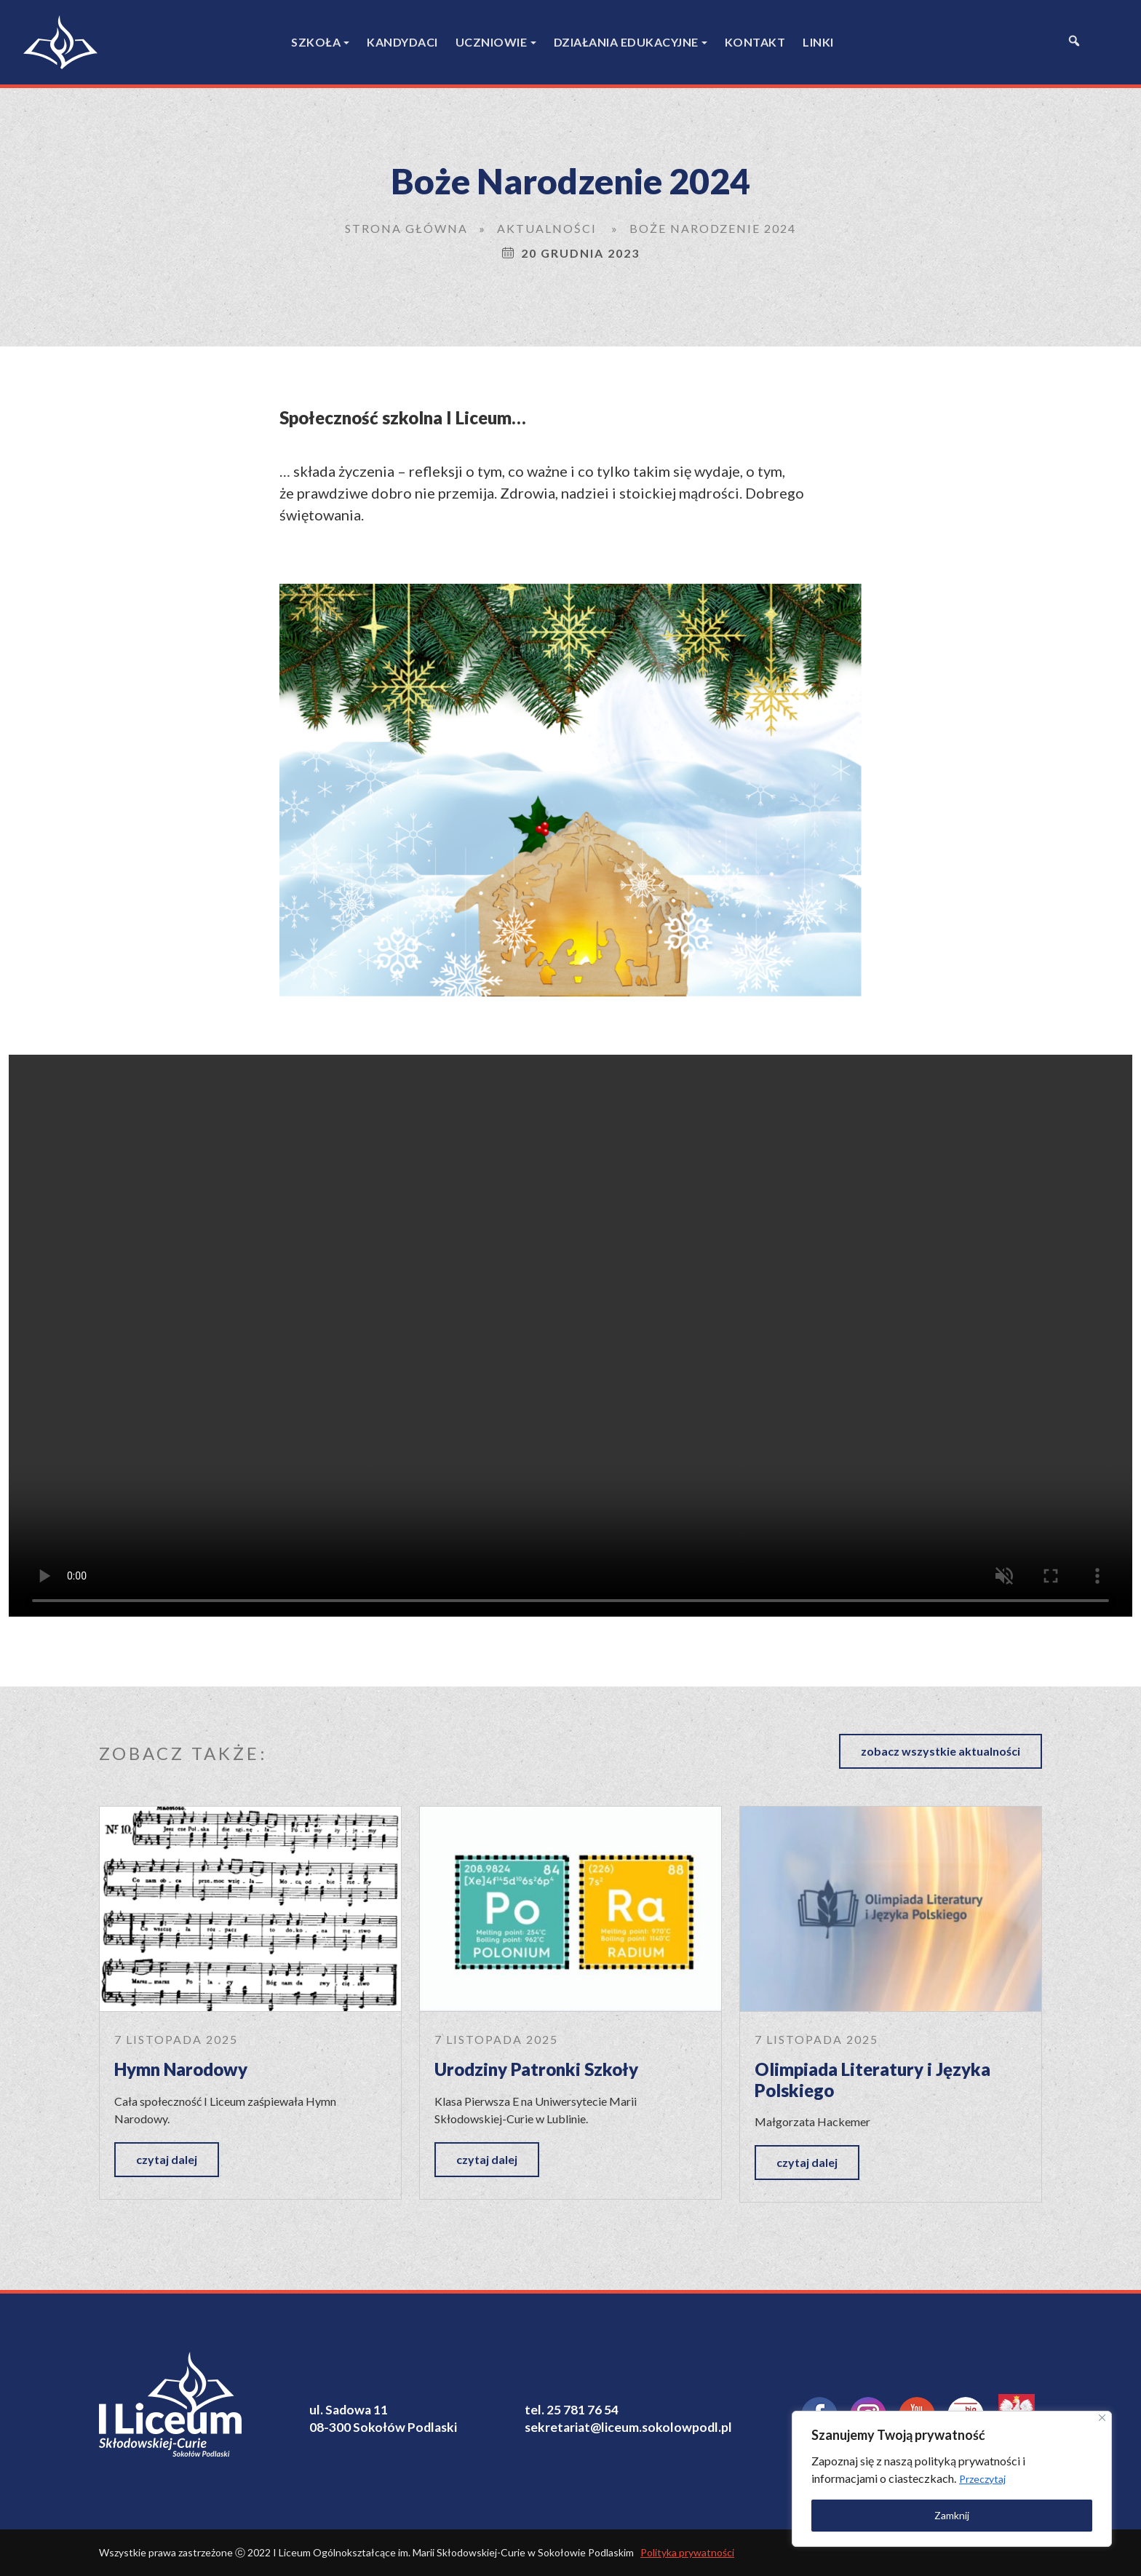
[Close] (1102, 2417)
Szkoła (316, 42)
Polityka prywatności (687, 2552)
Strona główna (406, 228)
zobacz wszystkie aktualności (940, 1751)
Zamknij (951, 2515)
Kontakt (755, 42)
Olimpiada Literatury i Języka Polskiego (872, 2079)
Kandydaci (402, 42)
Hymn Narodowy (180, 2069)
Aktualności (547, 228)
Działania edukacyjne (626, 42)
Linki (818, 42)
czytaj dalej (166, 2159)
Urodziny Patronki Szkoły (536, 2069)
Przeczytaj (982, 2479)
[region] (952, 2479)
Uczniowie (492, 42)
